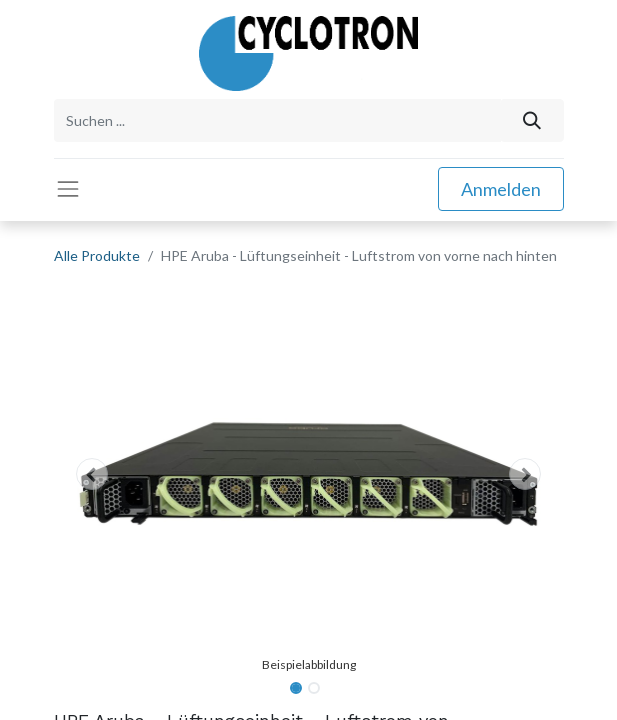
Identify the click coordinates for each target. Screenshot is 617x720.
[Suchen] (531, 120)
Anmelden (501, 189)
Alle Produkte (97, 255)
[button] (92, 474)
